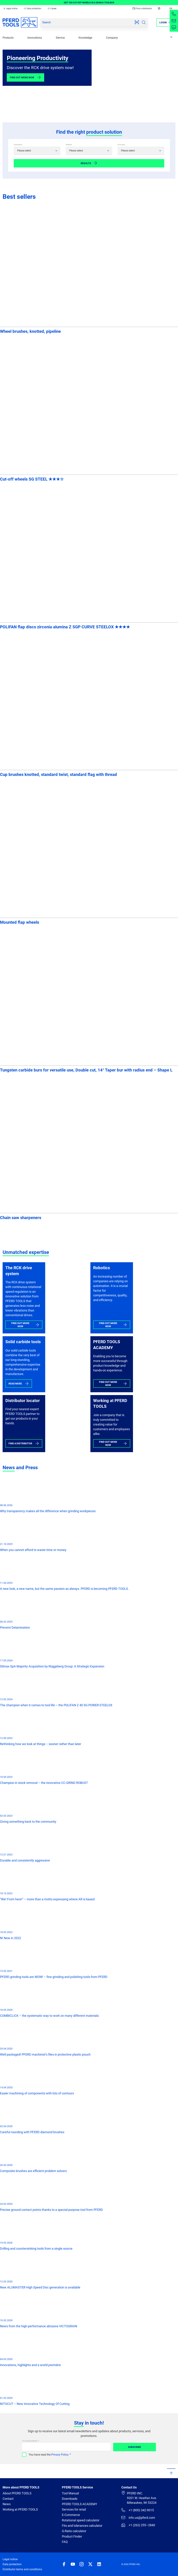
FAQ (65, 2542)
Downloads (69, 2498)
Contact (8, 2498)
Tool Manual (70, 2493)
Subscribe (134, 2447)
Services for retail (74, 2509)
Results (89, 163)
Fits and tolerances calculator (82, 2525)
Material (69, 145)
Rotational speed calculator (80, 2520)
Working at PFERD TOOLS (20, 2509)
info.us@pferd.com (138, 2517)
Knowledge (85, 37)
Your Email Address (29, 2441)
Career (51, 8)
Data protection (32, 8)
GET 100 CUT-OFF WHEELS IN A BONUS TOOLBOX (89, 2)
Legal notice (10, 8)
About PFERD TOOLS (17, 2493)
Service (60, 37)
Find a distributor (142, 8)
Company (112, 37)
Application (18, 145)
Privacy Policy (59, 2454)
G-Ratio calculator (74, 2531)
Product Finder (72, 2536)
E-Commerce (71, 2515)
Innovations (34, 37)
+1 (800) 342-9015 (137, 2510)
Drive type (121, 145)
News (7, 2504)
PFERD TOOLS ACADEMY (79, 2504)
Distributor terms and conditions (22, 2569)
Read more (19, 1383)
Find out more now (25, 77)
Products (8, 37)
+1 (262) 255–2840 (138, 2525)
